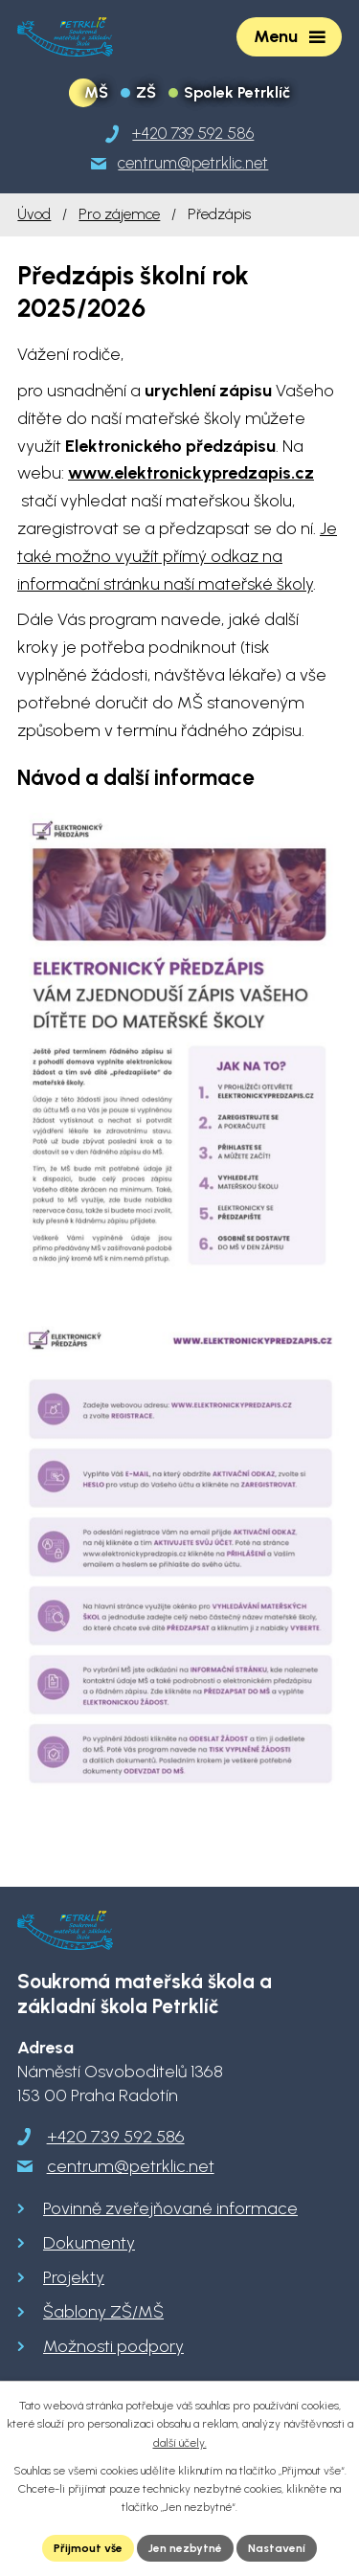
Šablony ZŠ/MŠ (103, 2311)
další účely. (180, 2443)
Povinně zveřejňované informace (170, 2208)
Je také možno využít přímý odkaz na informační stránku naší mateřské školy (177, 556)
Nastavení (276, 2548)
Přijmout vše (88, 2548)
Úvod (34, 214)
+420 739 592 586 (116, 2136)
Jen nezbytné (185, 2548)
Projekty (73, 2277)
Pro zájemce (119, 214)
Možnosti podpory (113, 2346)
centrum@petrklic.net (130, 2166)
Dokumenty (89, 2242)
